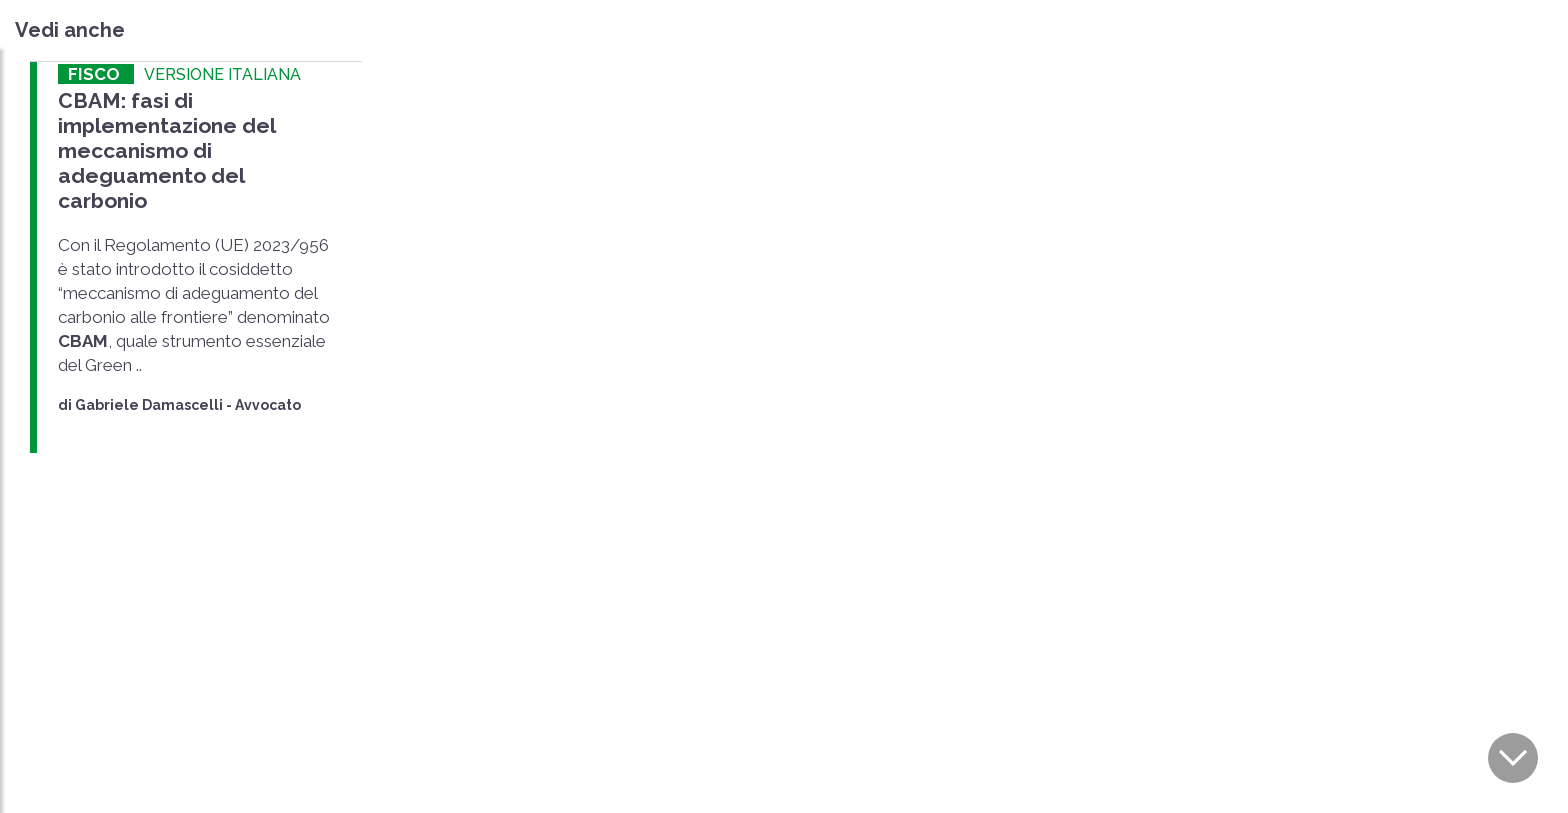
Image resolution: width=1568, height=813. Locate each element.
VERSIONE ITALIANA (222, 74)
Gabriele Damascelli (149, 405)
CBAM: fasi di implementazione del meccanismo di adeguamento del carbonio (166, 151)
